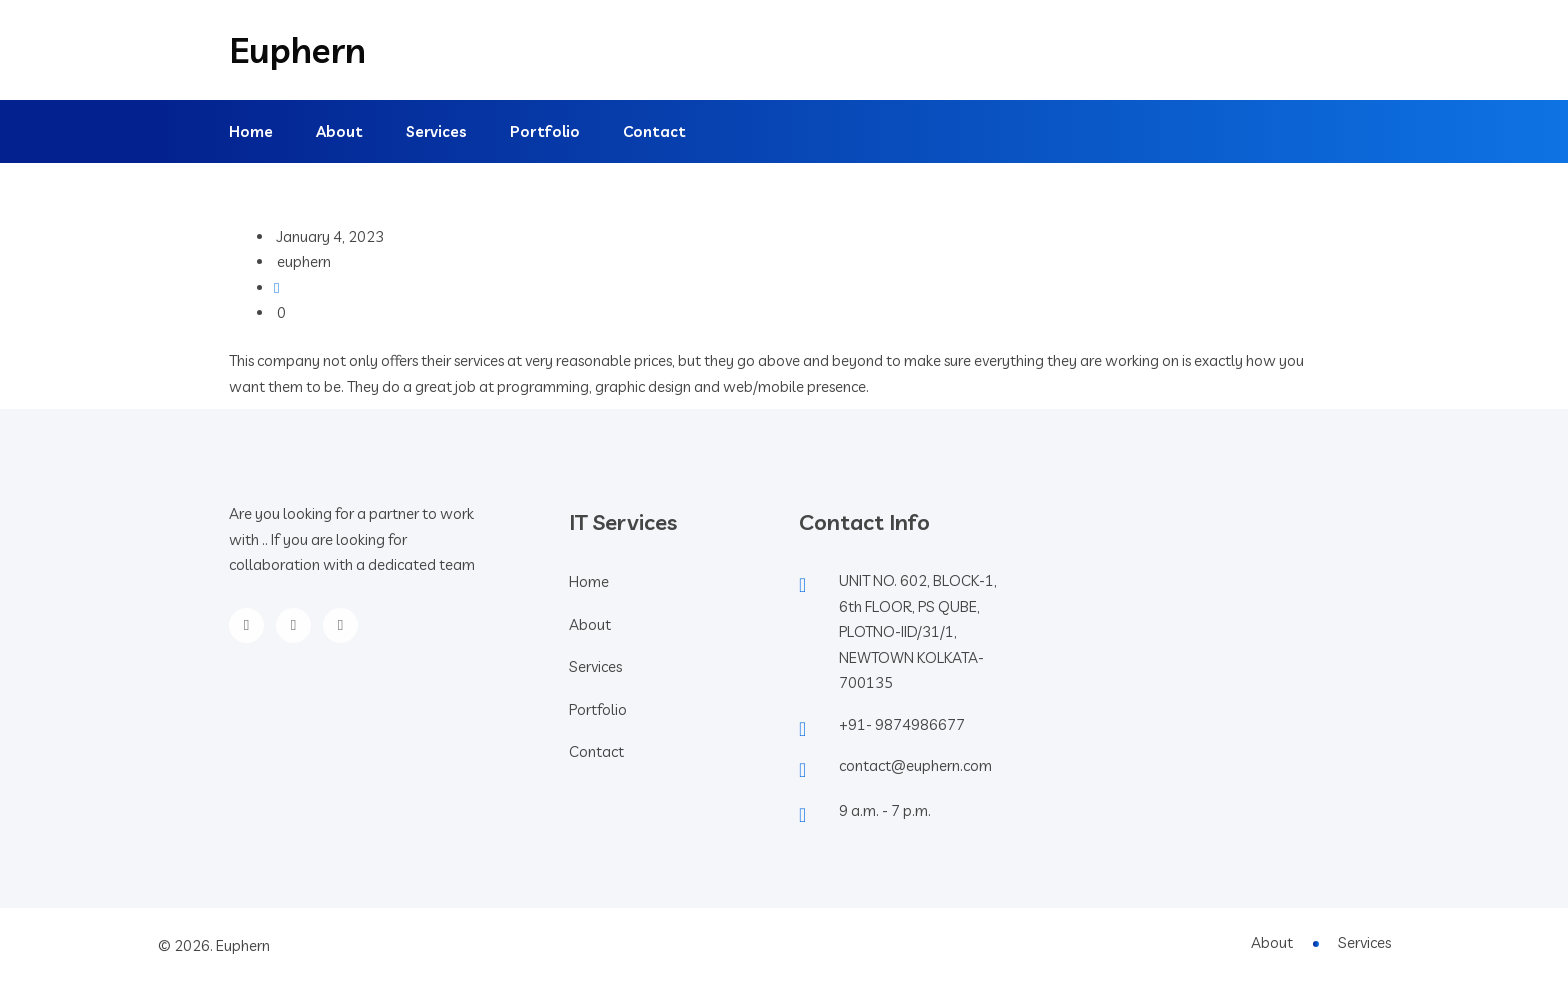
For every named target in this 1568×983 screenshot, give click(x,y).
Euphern (297, 50)
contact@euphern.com (915, 765)
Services (436, 131)
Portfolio (545, 131)
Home (251, 131)
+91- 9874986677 (902, 724)
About (339, 131)
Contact (654, 131)
